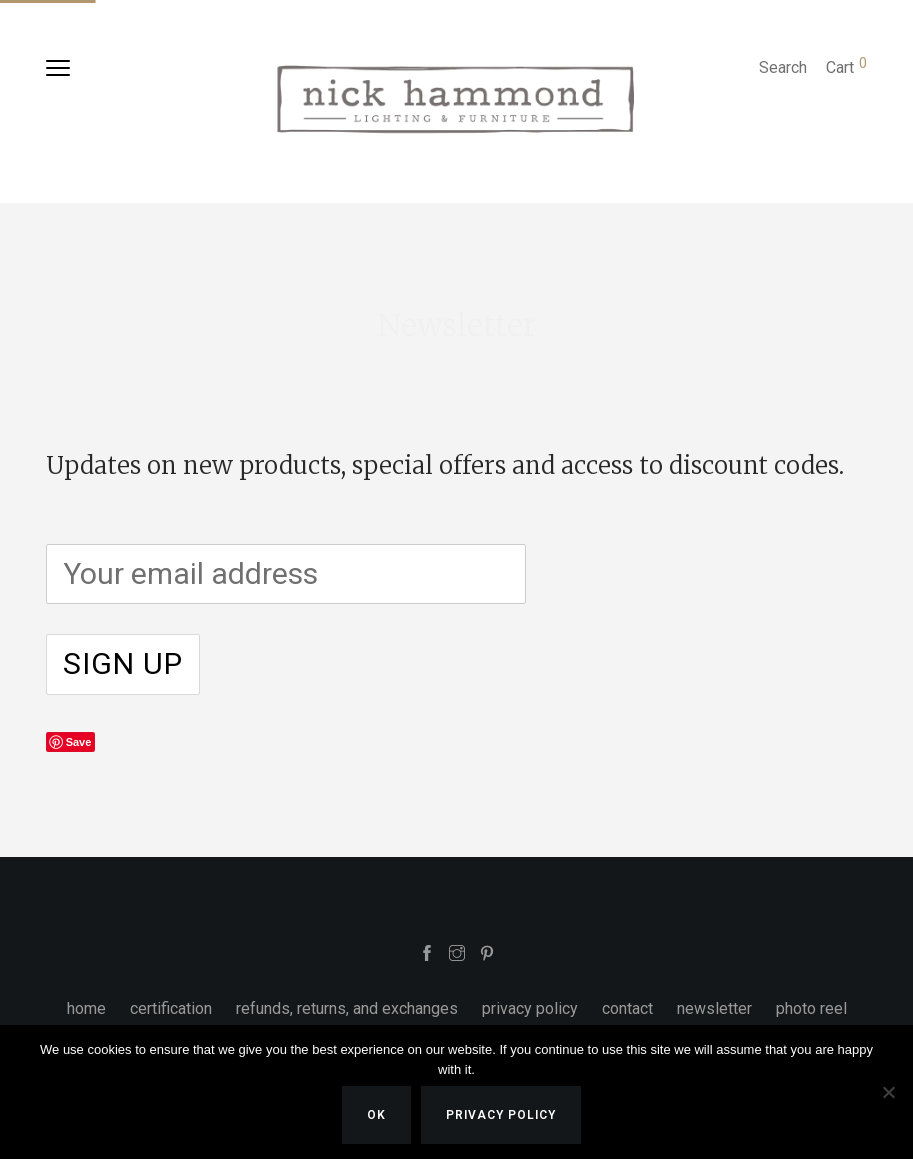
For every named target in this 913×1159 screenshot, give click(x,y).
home (86, 1008)
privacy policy (530, 1008)
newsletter (714, 1008)
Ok (376, 1115)
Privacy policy (501, 1115)
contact (627, 1008)
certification (171, 1008)
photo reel (811, 1008)
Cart (846, 67)
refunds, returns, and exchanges (347, 1008)
